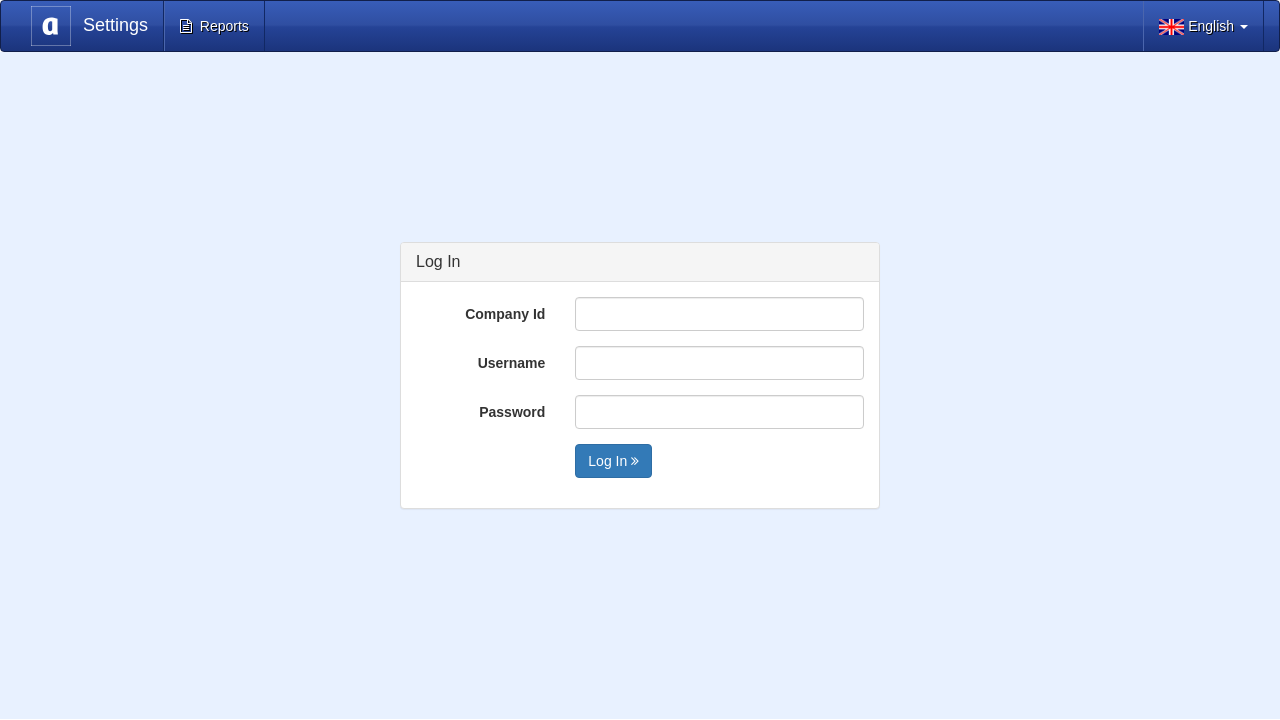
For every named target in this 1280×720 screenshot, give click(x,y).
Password (512, 412)
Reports (214, 26)
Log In (613, 461)
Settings (89, 26)
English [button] (1203, 26)
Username (512, 363)
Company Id (505, 314)
